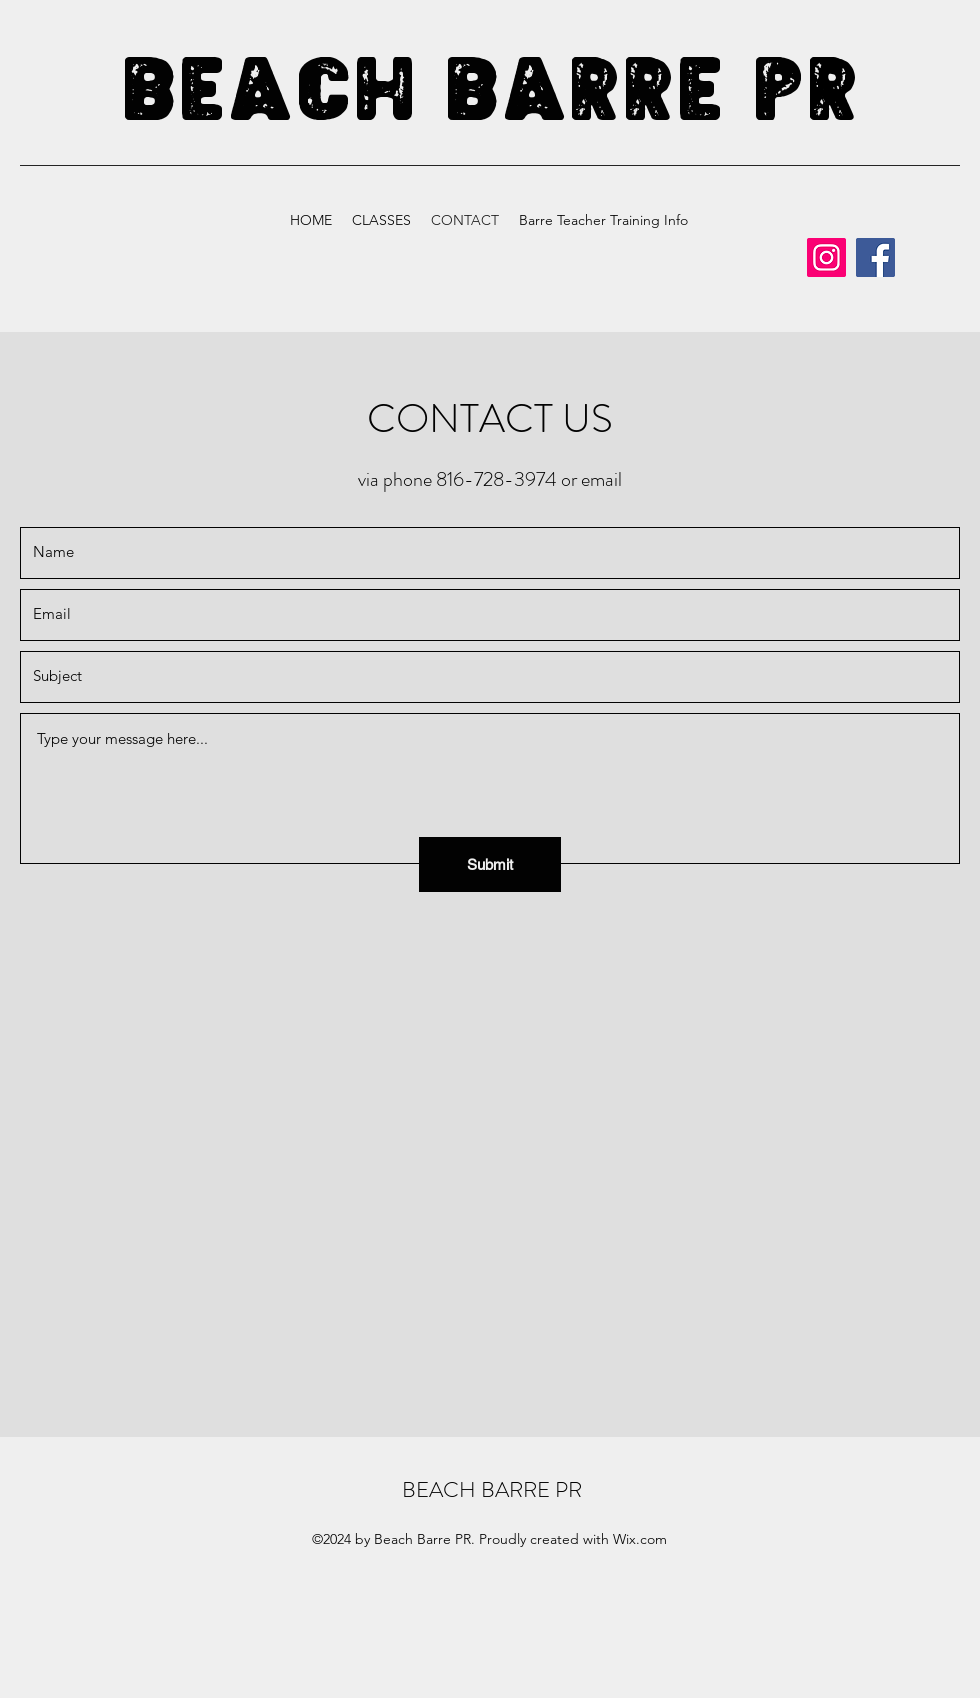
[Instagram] (826, 257)
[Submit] (490, 864)
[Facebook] (875, 257)
